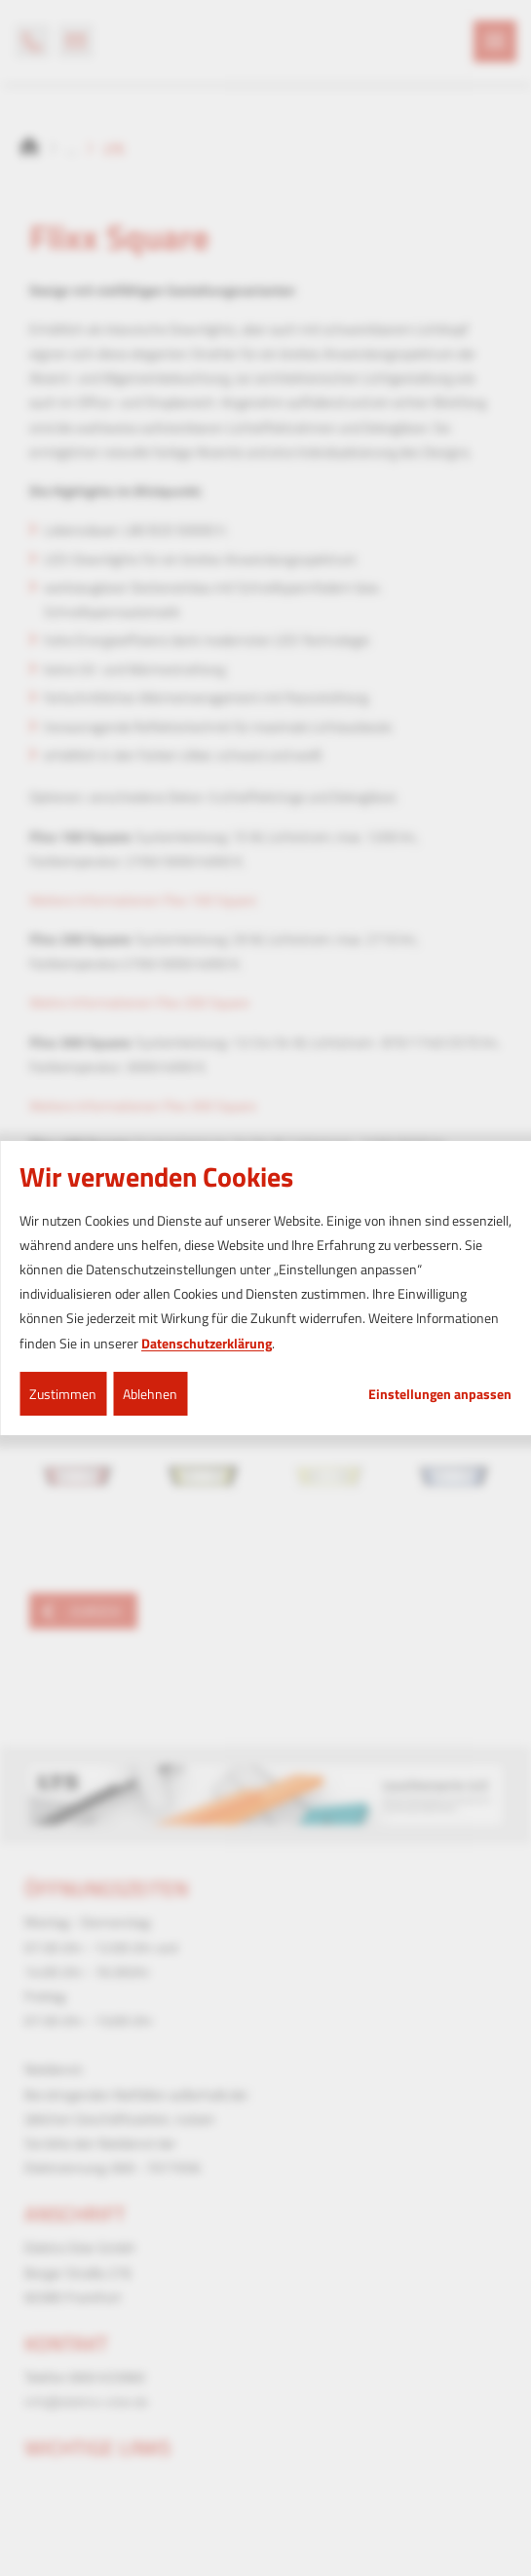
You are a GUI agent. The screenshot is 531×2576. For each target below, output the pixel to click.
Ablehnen (150, 1393)
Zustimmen (62, 1393)
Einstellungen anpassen (440, 1394)
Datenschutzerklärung (206, 1343)
